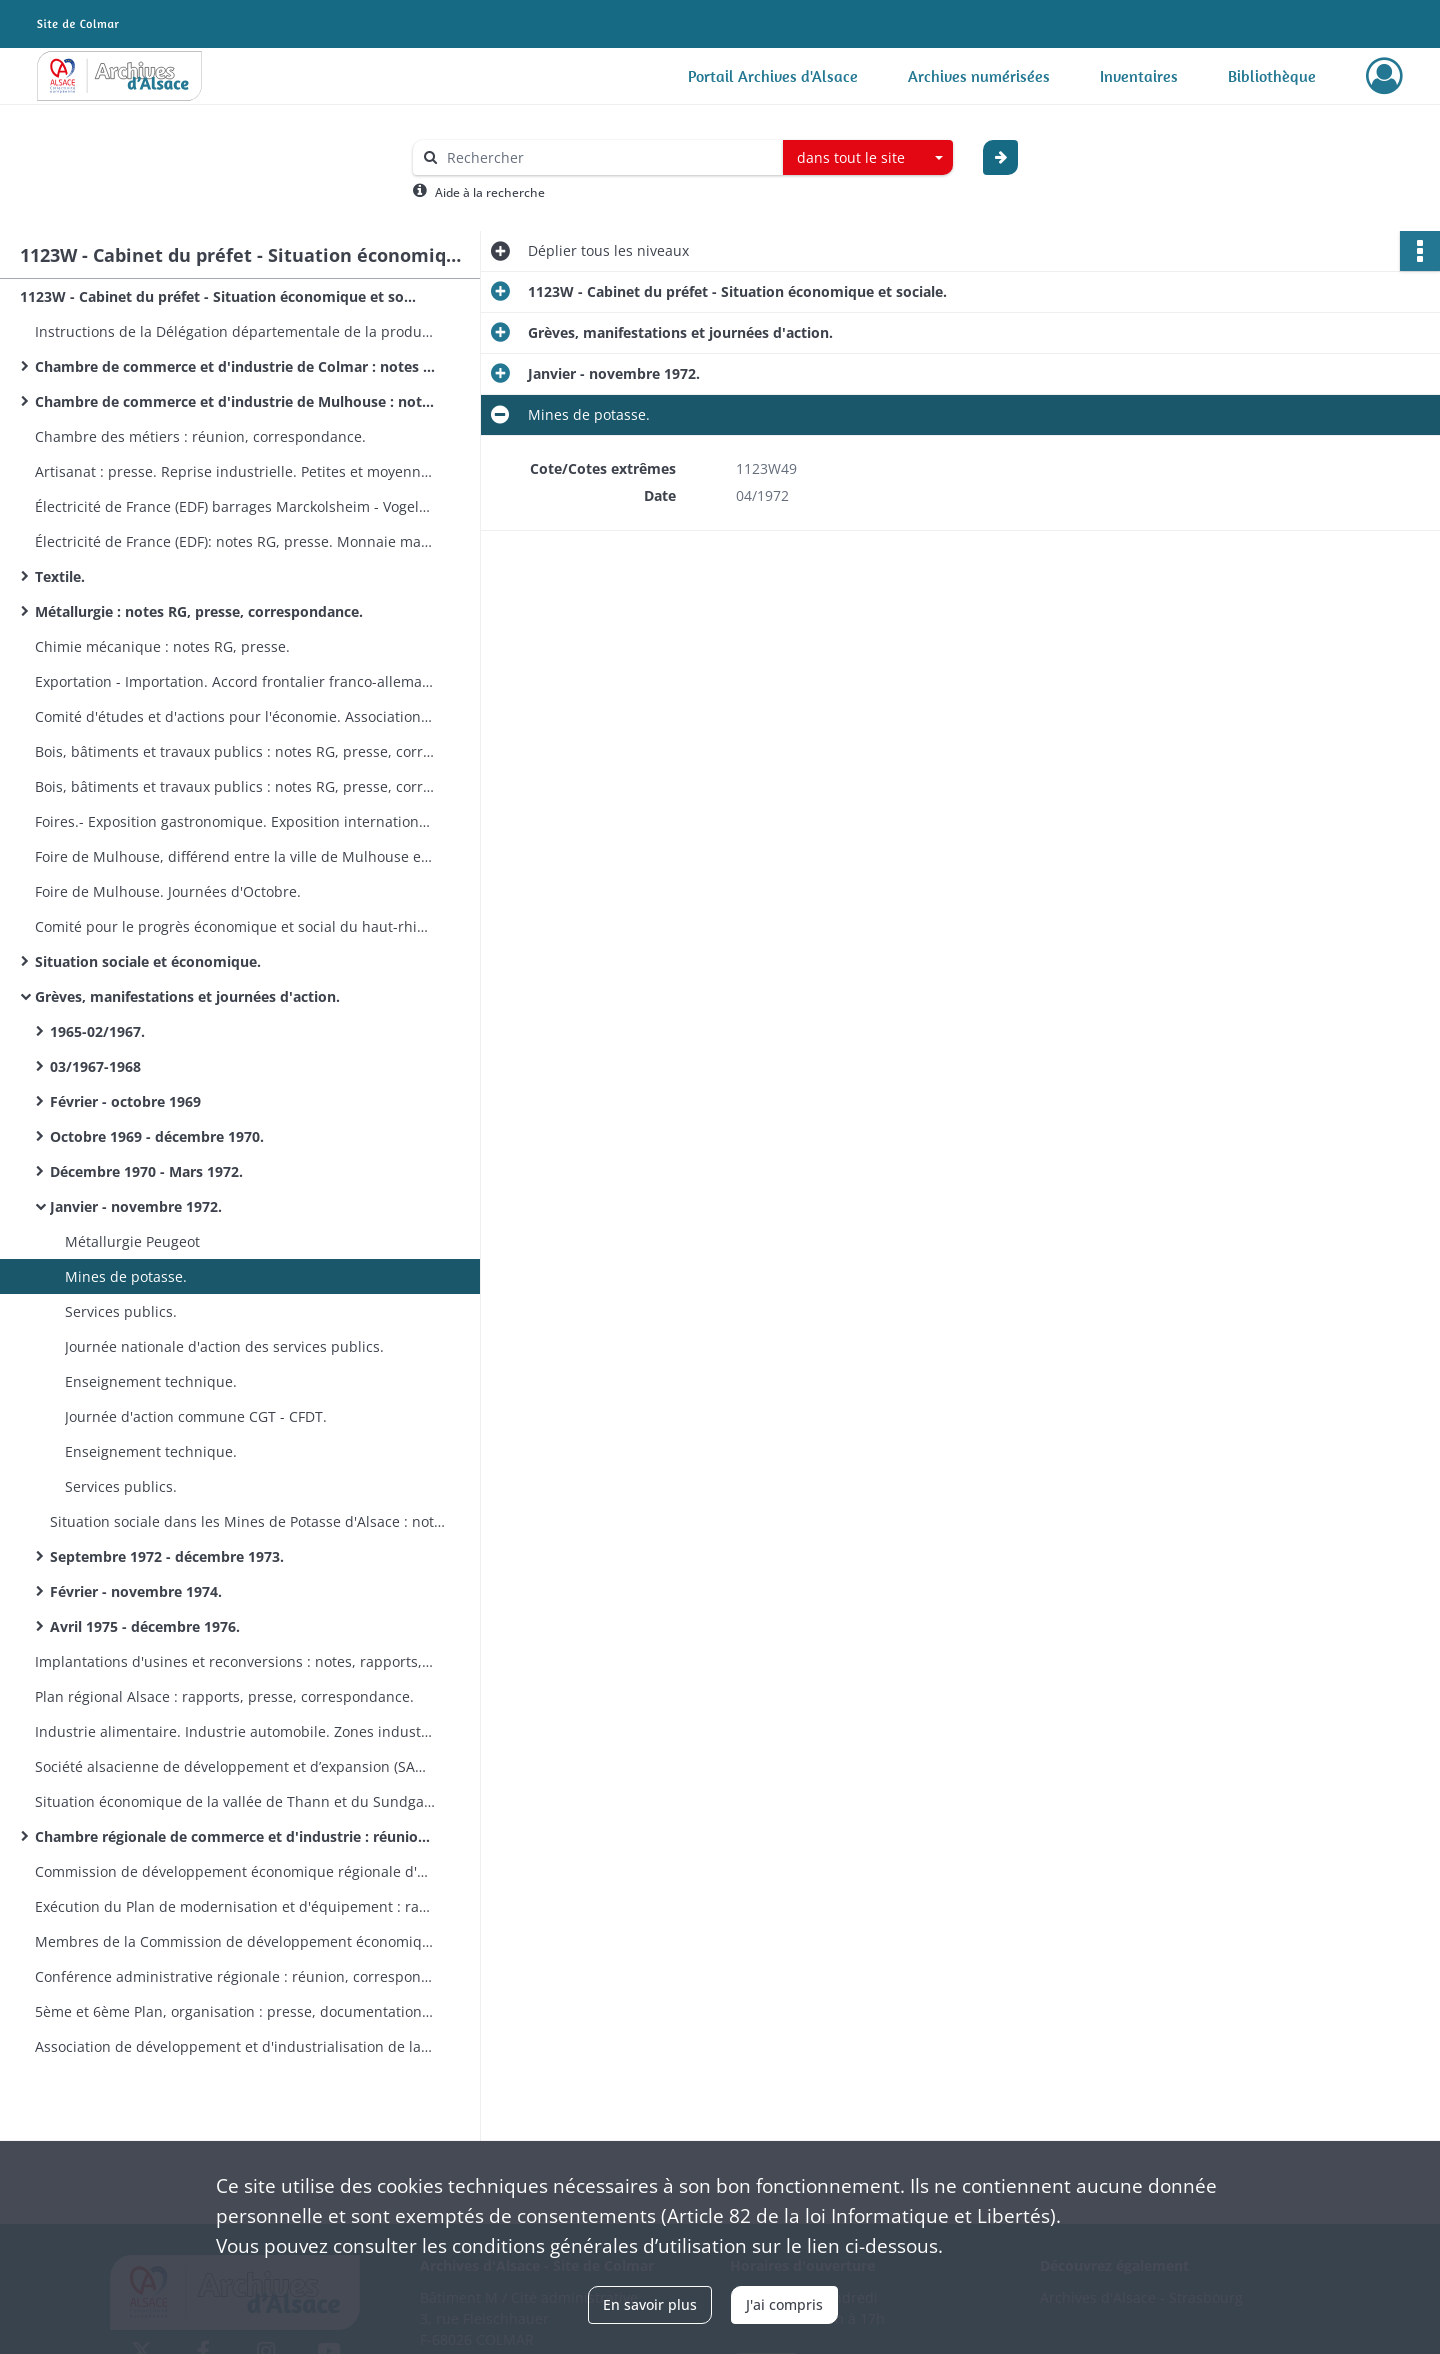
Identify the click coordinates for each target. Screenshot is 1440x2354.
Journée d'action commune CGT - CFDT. (196, 1416)
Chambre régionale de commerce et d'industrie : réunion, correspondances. (235, 1836)
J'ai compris (784, 2304)
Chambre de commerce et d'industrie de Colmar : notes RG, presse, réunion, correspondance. (235, 366)
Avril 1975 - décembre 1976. (145, 1626)
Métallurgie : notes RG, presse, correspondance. (199, 611)
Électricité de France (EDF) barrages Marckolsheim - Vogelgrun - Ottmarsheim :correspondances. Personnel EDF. (235, 506)
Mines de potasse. (126, 1276)
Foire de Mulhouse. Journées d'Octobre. (168, 891)
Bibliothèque (1272, 76)
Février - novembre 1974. (136, 1591)
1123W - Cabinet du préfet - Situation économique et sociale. (220, 296)
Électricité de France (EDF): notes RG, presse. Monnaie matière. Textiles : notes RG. (235, 541)
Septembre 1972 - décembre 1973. (167, 1556)
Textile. (60, 576)
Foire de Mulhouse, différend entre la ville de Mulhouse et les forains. (235, 856)
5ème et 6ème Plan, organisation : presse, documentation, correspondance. (235, 2011)
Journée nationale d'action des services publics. (224, 1346)
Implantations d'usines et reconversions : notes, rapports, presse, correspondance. (235, 1661)
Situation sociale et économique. (148, 961)
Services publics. (121, 1311)
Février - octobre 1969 (125, 1101)
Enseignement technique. (151, 1381)
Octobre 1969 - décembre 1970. (157, 1136)
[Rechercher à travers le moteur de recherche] (608, 157)
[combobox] (868, 158)
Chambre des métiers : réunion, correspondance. (200, 436)
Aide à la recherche (490, 192)
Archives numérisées (979, 76)
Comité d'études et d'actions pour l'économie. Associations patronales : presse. (235, 716)
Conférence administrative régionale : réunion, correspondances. (235, 1976)
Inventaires (1139, 76)
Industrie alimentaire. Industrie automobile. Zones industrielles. (235, 1731)
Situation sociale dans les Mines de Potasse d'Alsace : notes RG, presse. (250, 1521)
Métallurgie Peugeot (132, 1241)
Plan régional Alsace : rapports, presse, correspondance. (224, 1696)
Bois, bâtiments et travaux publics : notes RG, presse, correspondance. (235, 751)
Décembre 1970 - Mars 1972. (146, 1171)
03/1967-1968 (95, 1066)
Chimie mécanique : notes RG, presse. (162, 646)
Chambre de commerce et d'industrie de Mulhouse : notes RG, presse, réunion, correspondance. (235, 401)
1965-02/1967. (97, 1031)
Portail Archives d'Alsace (773, 76)
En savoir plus (650, 2304)
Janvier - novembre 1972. (136, 1206)
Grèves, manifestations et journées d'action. (187, 996)
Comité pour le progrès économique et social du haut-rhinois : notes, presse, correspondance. (235, 926)
